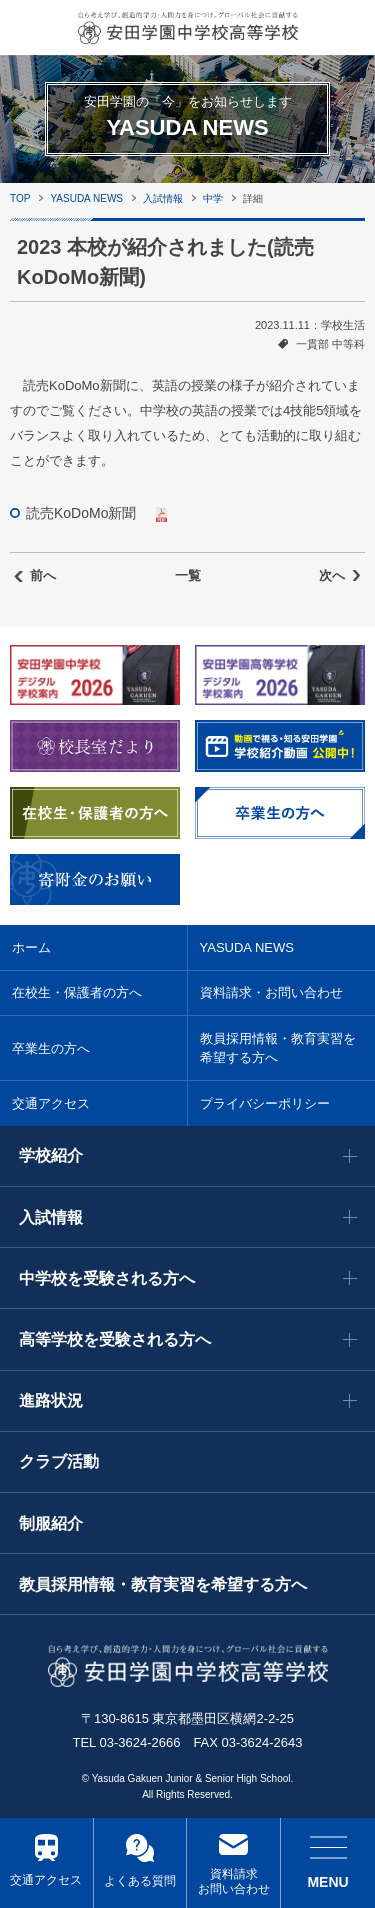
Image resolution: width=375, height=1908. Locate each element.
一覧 (188, 575)
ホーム (31, 947)
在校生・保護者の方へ (77, 992)
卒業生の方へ (51, 1048)
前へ (43, 575)
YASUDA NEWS (86, 198)
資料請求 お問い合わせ (234, 1882)
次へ (332, 575)
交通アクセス (46, 1880)
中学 (213, 198)
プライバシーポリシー (265, 1103)
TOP (20, 198)
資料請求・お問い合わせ (271, 992)
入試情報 (163, 198)
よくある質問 (140, 1881)
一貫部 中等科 (330, 344)
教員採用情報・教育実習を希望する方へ (278, 1048)
